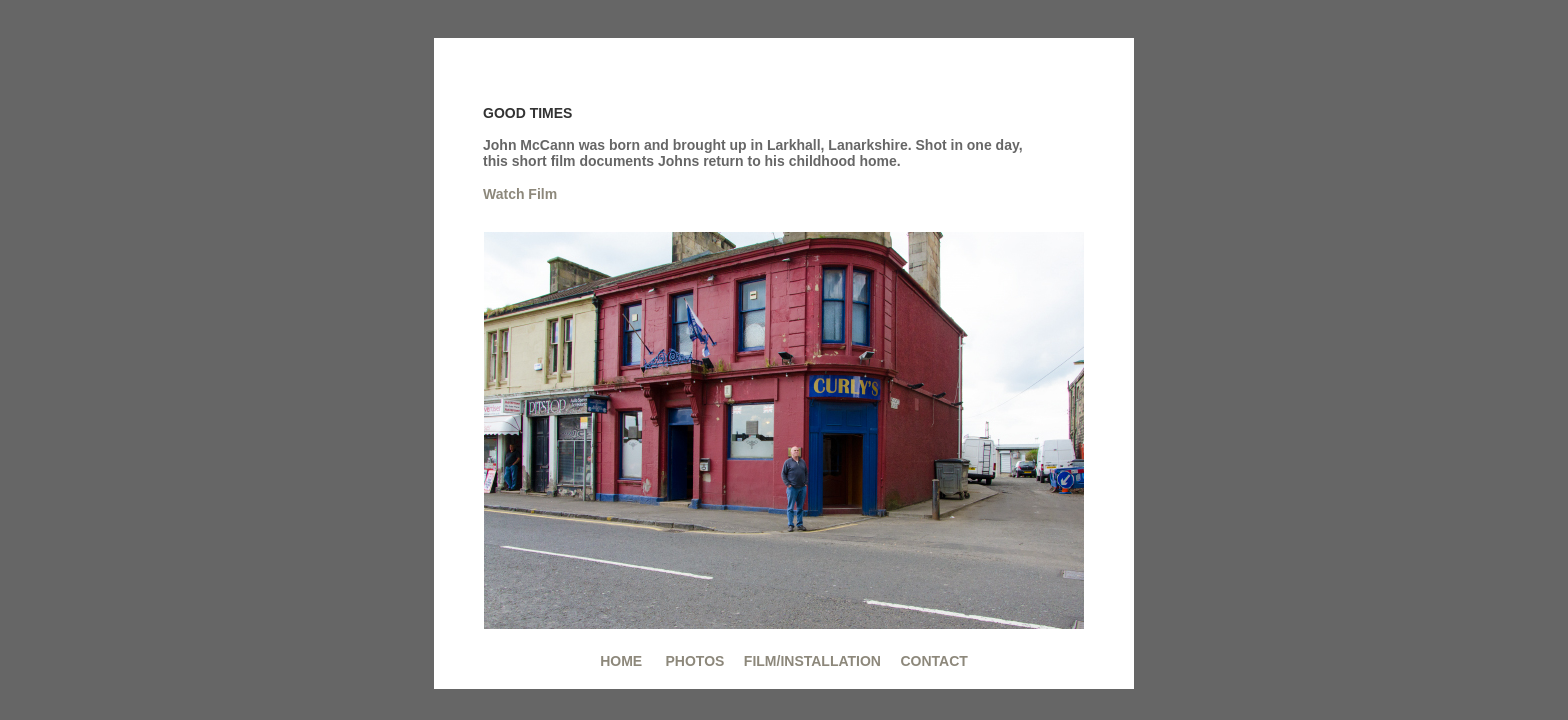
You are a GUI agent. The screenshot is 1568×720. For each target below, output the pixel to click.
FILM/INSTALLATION (812, 661)
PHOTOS (693, 661)
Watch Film (520, 194)
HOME (621, 661)
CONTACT (933, 661)
